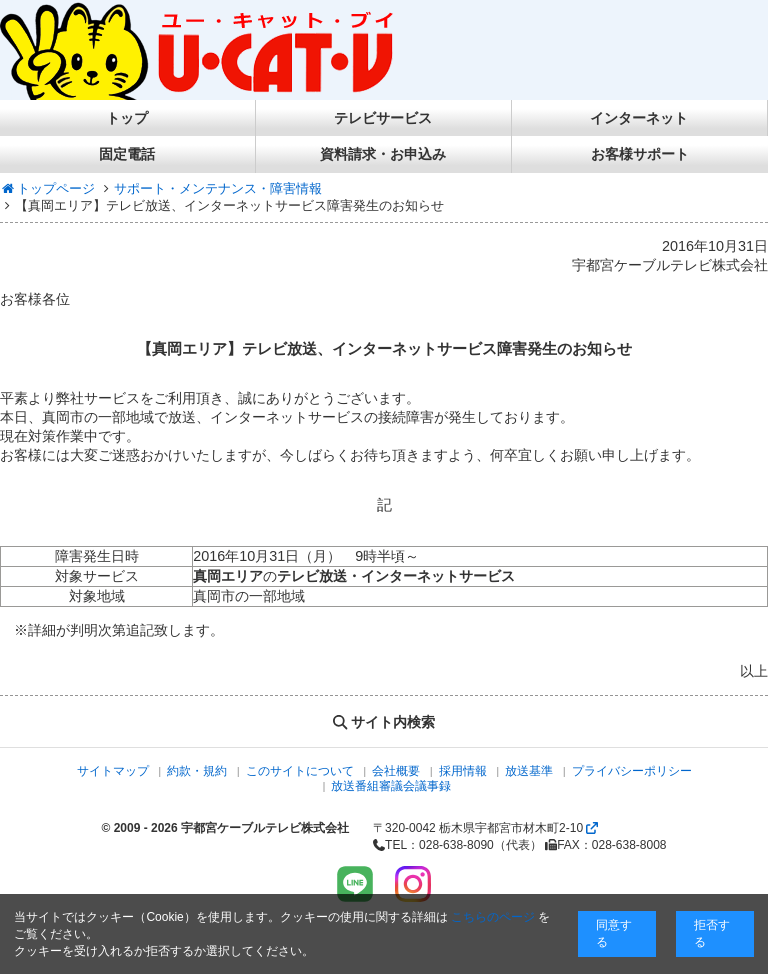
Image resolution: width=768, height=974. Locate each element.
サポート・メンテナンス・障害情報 (218, 188)
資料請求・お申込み (383, 154)
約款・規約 (197, 771)
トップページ (47, 188)
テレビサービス (383, 118)
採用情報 (463, 771)
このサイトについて (300, 771)
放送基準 (529, 771)
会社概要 (396, 771)
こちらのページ (493, 917)
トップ (127, 118)
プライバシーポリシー (632, 771)
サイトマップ (113, 771)
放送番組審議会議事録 (391, 786)
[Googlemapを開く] (592, 828)
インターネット (639, 118)
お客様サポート (640, 154)
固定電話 (127, 154)
